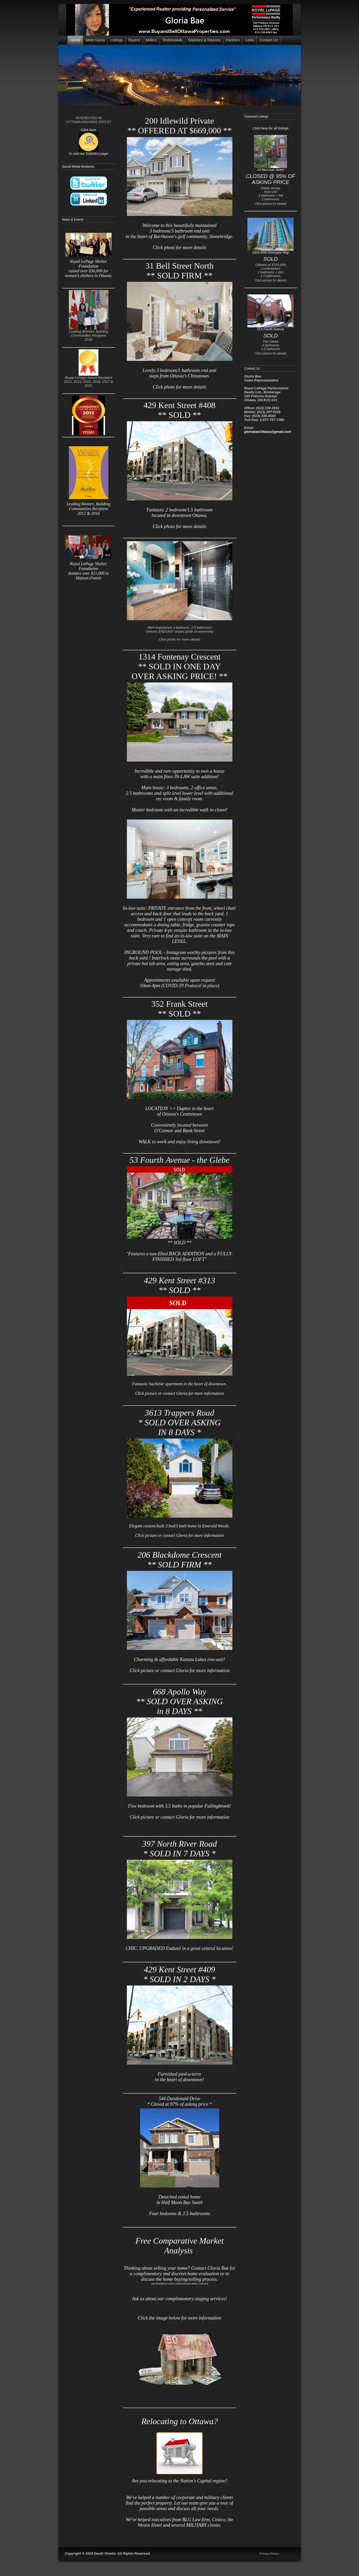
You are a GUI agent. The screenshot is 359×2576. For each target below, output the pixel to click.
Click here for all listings (270, 128)
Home (75, 40)
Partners (233, 40)
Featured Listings (256, 116)
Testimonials (172, 40)
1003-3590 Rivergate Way (270, 251)
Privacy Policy (269, 2553)
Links (249, 40)
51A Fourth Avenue (270, 328)
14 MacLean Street (270, 168)
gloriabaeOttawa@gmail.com (267, 432)
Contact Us (269, 40)
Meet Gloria (95, 40)
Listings (116, 40)
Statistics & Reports (204, 40)
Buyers (134, 40)
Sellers (151, 40)
